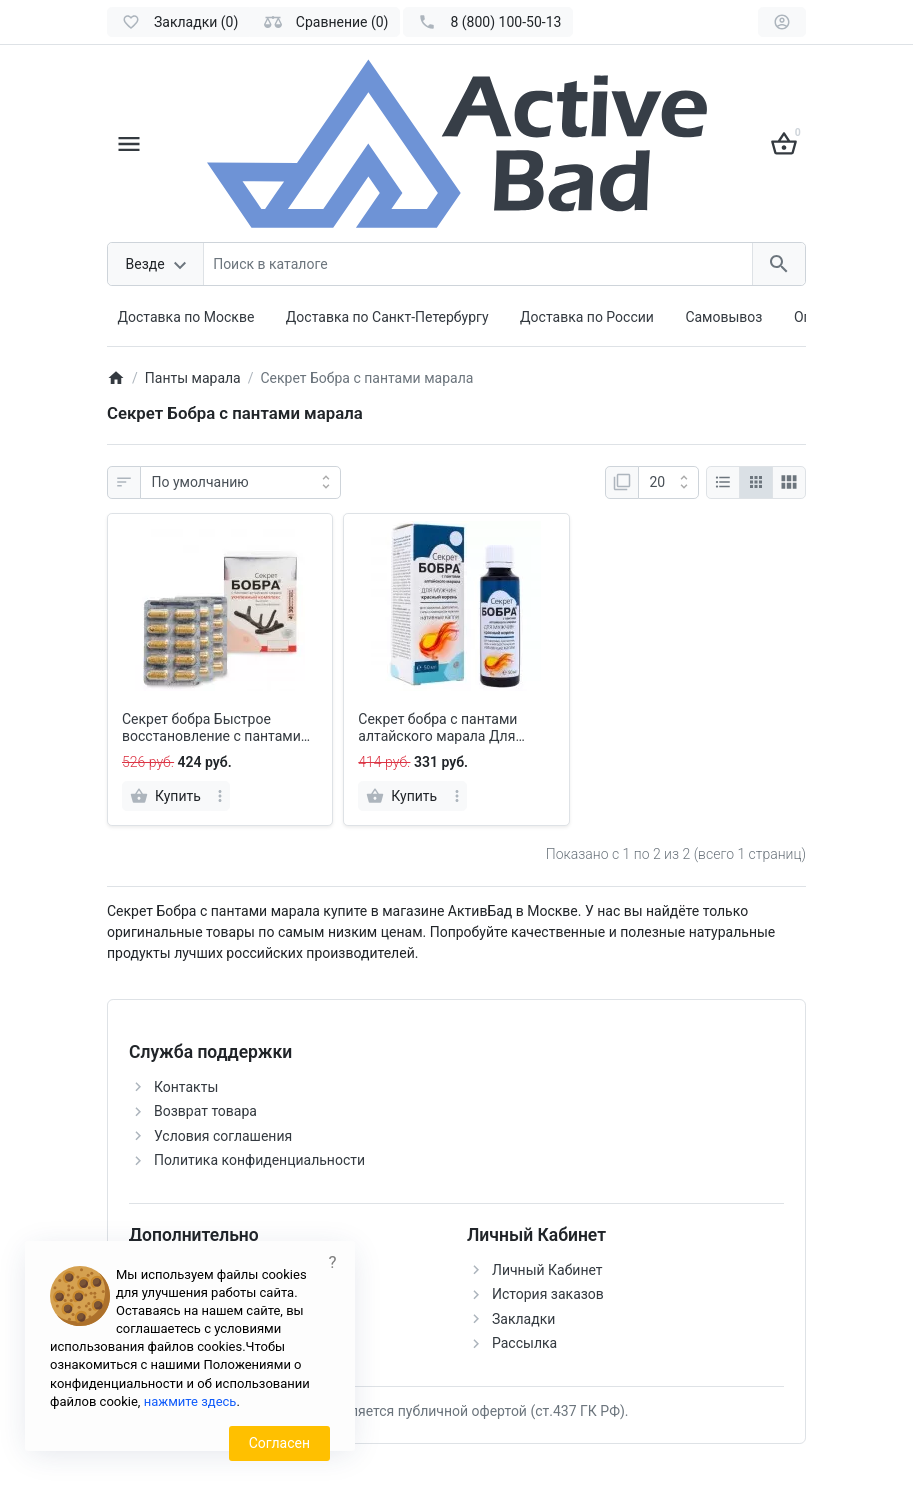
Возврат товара (205, 1111)
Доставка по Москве (186, 317)
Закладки (523, 1319)
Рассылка (524, 1343)
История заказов (548, 1294)
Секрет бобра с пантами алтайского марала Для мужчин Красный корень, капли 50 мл (441, 728)
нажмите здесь (190, 1401)
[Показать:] (668, 483)
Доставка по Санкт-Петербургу (387, 317)
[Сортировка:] (240, 483)
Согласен (279, 1443)
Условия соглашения (223, 1136)
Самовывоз (723, 317)
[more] (220, 796)
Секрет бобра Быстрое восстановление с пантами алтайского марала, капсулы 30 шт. (216, 728)
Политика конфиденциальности (259, 1160)
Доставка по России (587, 317)
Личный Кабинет (547, 1270)
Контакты (186, 1087)
